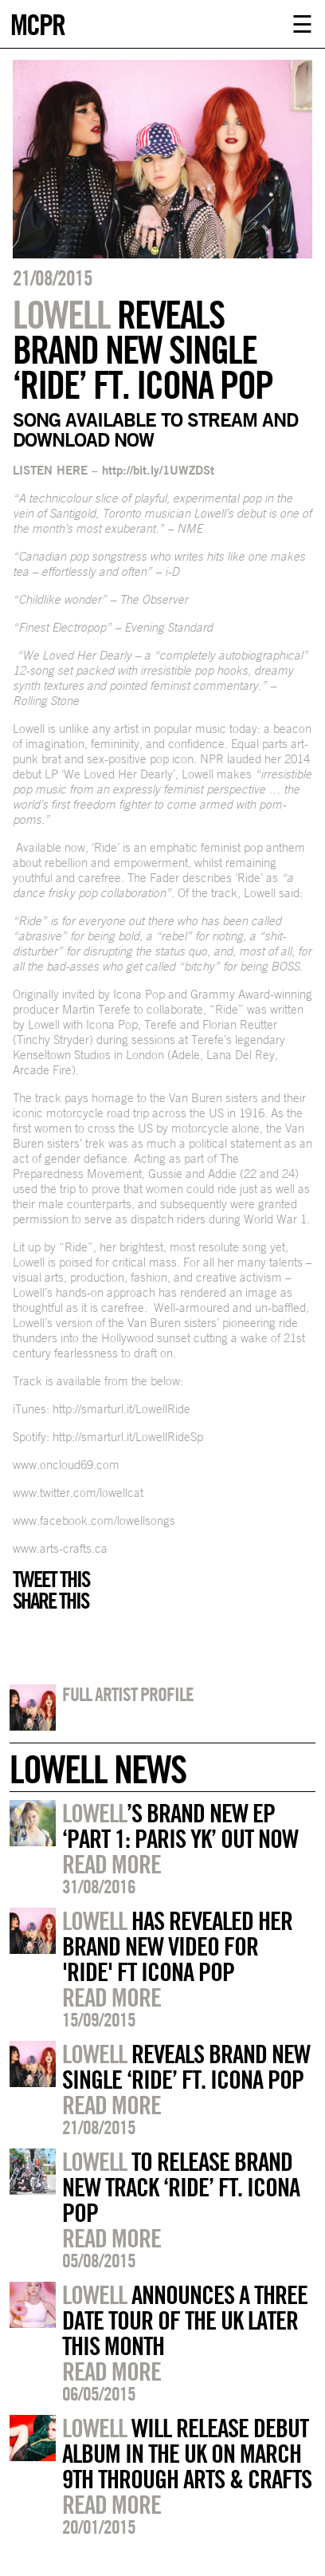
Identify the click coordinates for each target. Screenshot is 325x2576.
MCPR (37, 22)
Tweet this (51, 1579)
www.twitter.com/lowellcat (78, 1492)
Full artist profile (128, 1694)
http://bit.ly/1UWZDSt (158, 470)
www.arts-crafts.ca (60, 1548)
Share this (50, 1600)
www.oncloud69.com (66, 1464)
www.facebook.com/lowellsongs (94, 1520)
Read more (111, 1864)
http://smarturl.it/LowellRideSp (128, 1436)
